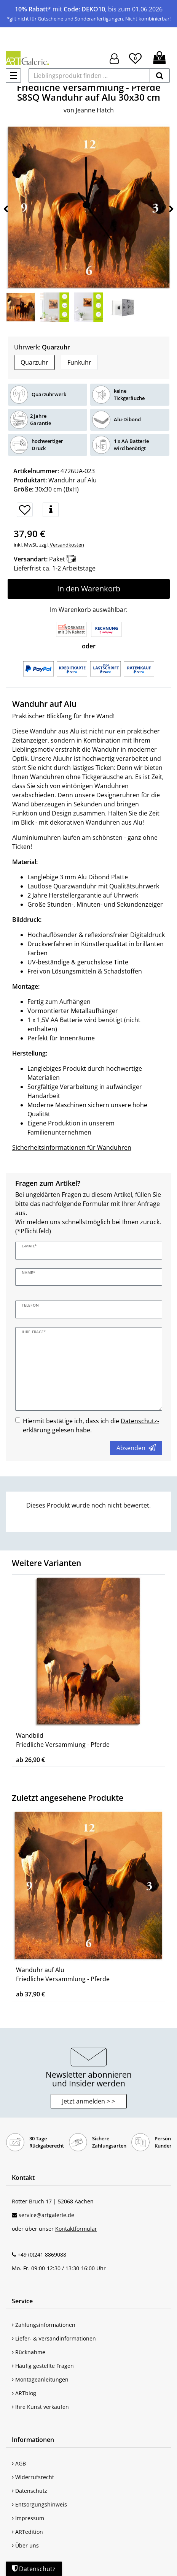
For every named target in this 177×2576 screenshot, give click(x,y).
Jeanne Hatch (95, 110)
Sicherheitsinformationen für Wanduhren (71, 1147)
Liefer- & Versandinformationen (54, 2338)
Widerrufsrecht (33, 2477)
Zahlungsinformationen (43, 2324)
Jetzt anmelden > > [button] (88, 2101)
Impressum (28, 2518)
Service (22, 2301)
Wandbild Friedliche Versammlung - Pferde (63, 1740)
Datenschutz (29, 2490)
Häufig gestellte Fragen (43, 2365)
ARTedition (27, 2531)
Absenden (136, 1448)
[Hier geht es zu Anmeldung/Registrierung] (114, 57)
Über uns (25, 2545)
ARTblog (24, 2393)
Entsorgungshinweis (39, 2504)
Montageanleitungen (40, 2379)
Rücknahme (28, 2352)
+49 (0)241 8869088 (42, 2254)
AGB (19, 2463)
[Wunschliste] (135, 57)
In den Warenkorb (88, 588)
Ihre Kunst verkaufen (40, 2406)
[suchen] (160, 75)
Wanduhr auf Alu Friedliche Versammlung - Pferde (63, 1974)
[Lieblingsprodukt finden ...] (89, 75)
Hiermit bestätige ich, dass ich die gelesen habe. (91, 1425)
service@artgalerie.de (46, 2215)
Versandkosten (66, 544)
